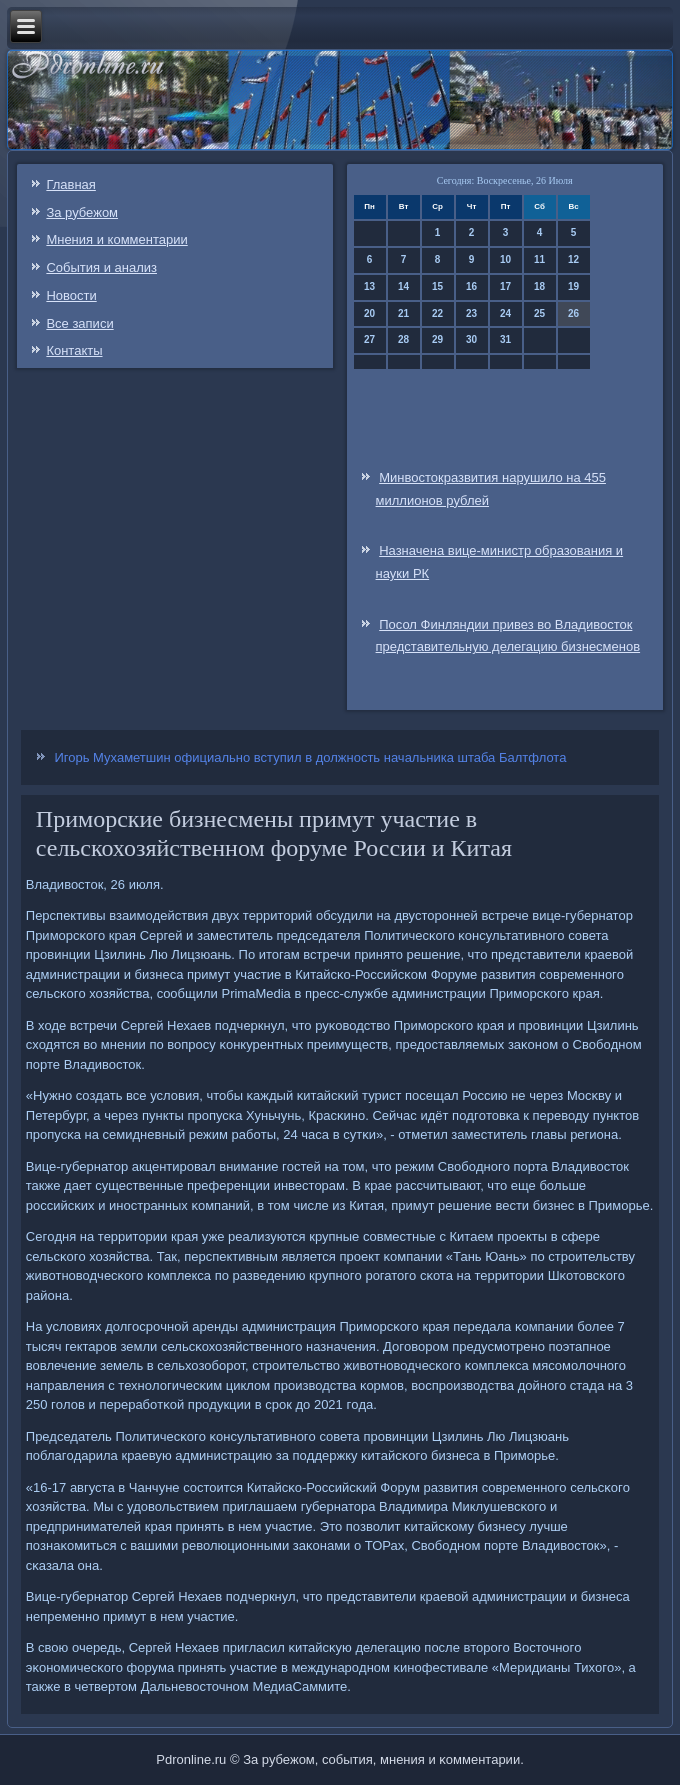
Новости (71, 295)
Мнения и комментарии (116, 239)
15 (437, 286)
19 (573, 286)
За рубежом (82, 212)
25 (539, 313)
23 (471, 313)
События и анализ (101, 267)
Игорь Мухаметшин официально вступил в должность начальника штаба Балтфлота (310, 757)
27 (369, 339)
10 (505, 259)
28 (403, 339)
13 (369, 286)
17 (505, 286)
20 (369, 313)
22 (437, 313)
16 (471, 286)
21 (403, 313)
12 (573, 259)
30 (471, 339)
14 (403, 286)
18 (539, 286)
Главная (70, 184)
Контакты (74, 350)
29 (437, 339)
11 (539, 259)
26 (573, 313)
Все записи (79, 323)
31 (505, 339)
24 (505, 313)
